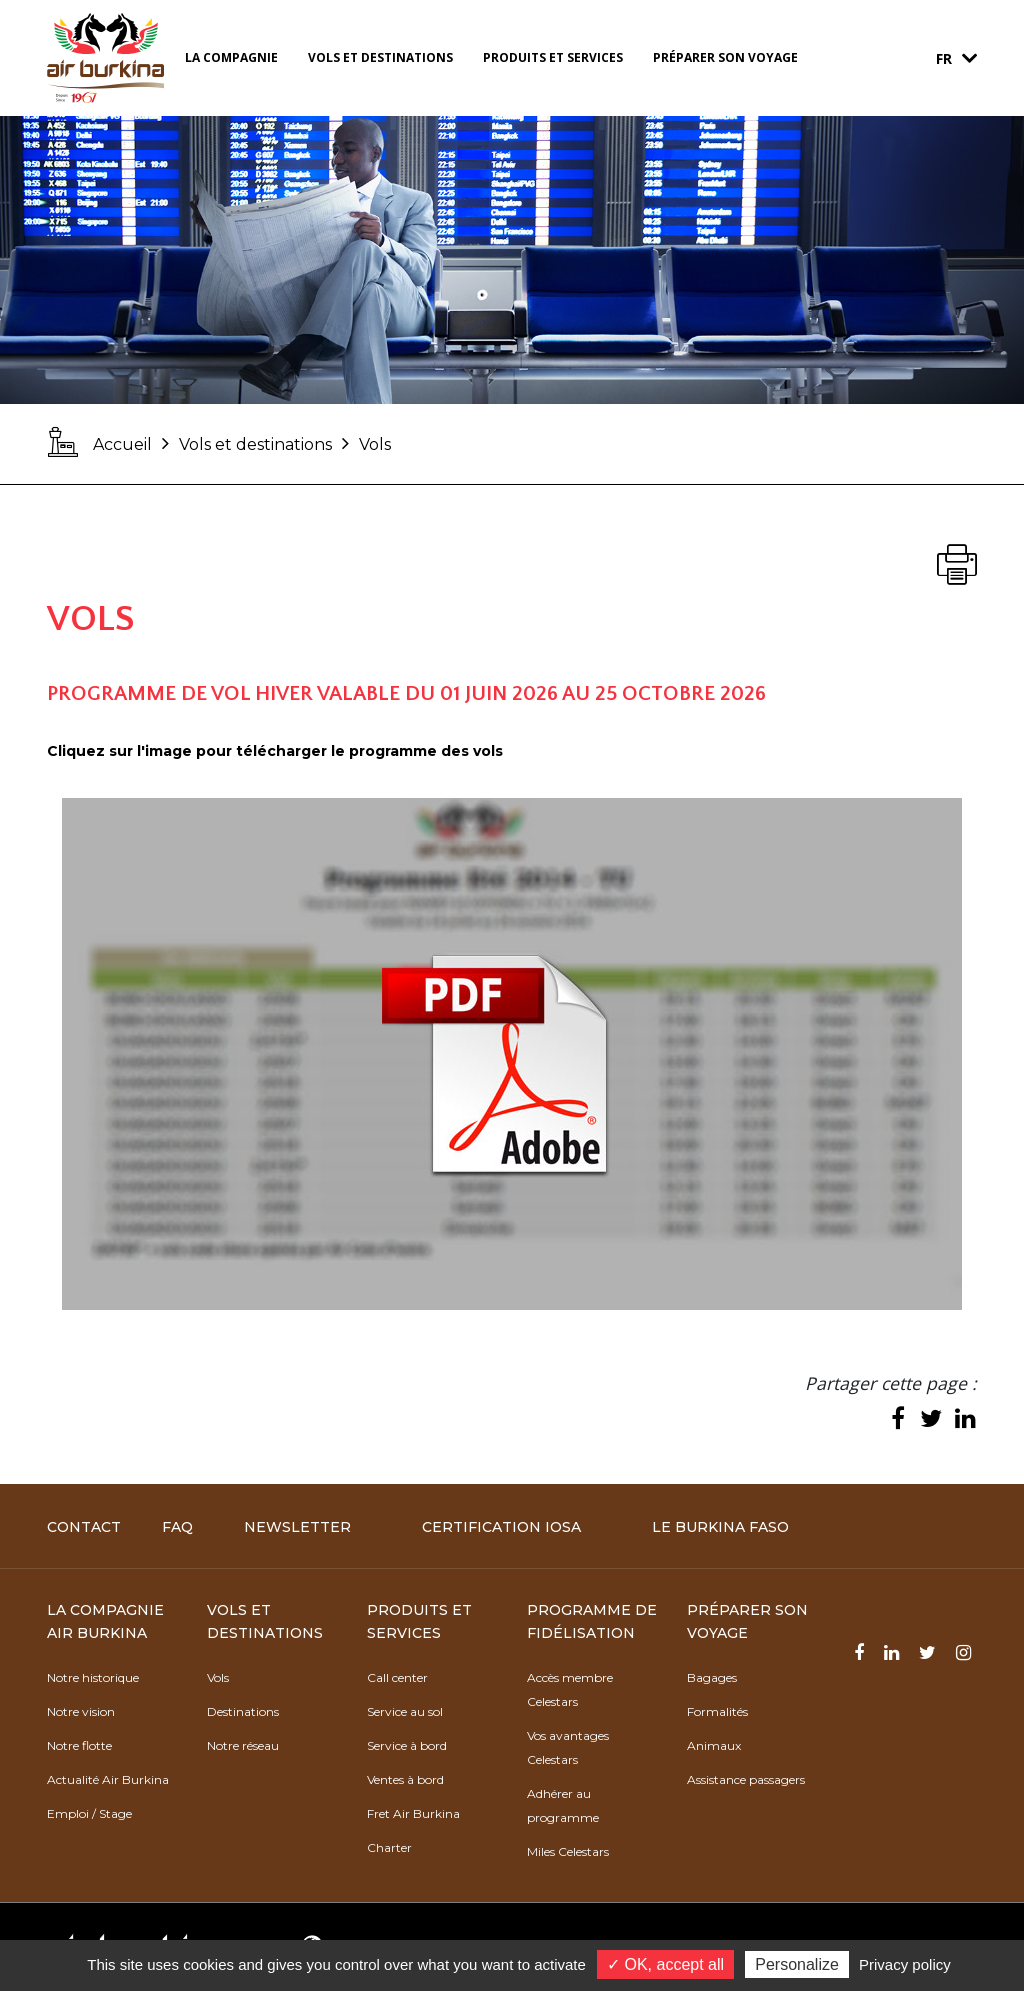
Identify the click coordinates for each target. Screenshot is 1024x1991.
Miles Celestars (568, 1851)
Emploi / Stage (89, 1813)
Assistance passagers (746, 1779)
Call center (397, 1677)
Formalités (717, 1711)
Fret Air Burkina (413, 1813)
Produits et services (553, 57)
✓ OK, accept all (665, 1964)
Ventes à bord (405, 1779)
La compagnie (231, 57)
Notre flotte (79, 1745)
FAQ (177, 1527)
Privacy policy (905, 1964)
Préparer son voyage (725, 57)
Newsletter (297, 1527)
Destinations (243, 1711)
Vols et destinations (380, 57)
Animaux (714, 1745)
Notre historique (93, 1677)
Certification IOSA (501, 1527)
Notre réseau (243, 1745)
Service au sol (405, 1711)
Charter (389, 1847)
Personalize (797, 1964)
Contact (84, 1527)
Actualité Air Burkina (108, 1779)
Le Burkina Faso (720, 1527)
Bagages (712, 1677)
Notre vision (81, 1711)
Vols (218, 1677)
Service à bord (407, 1745)
